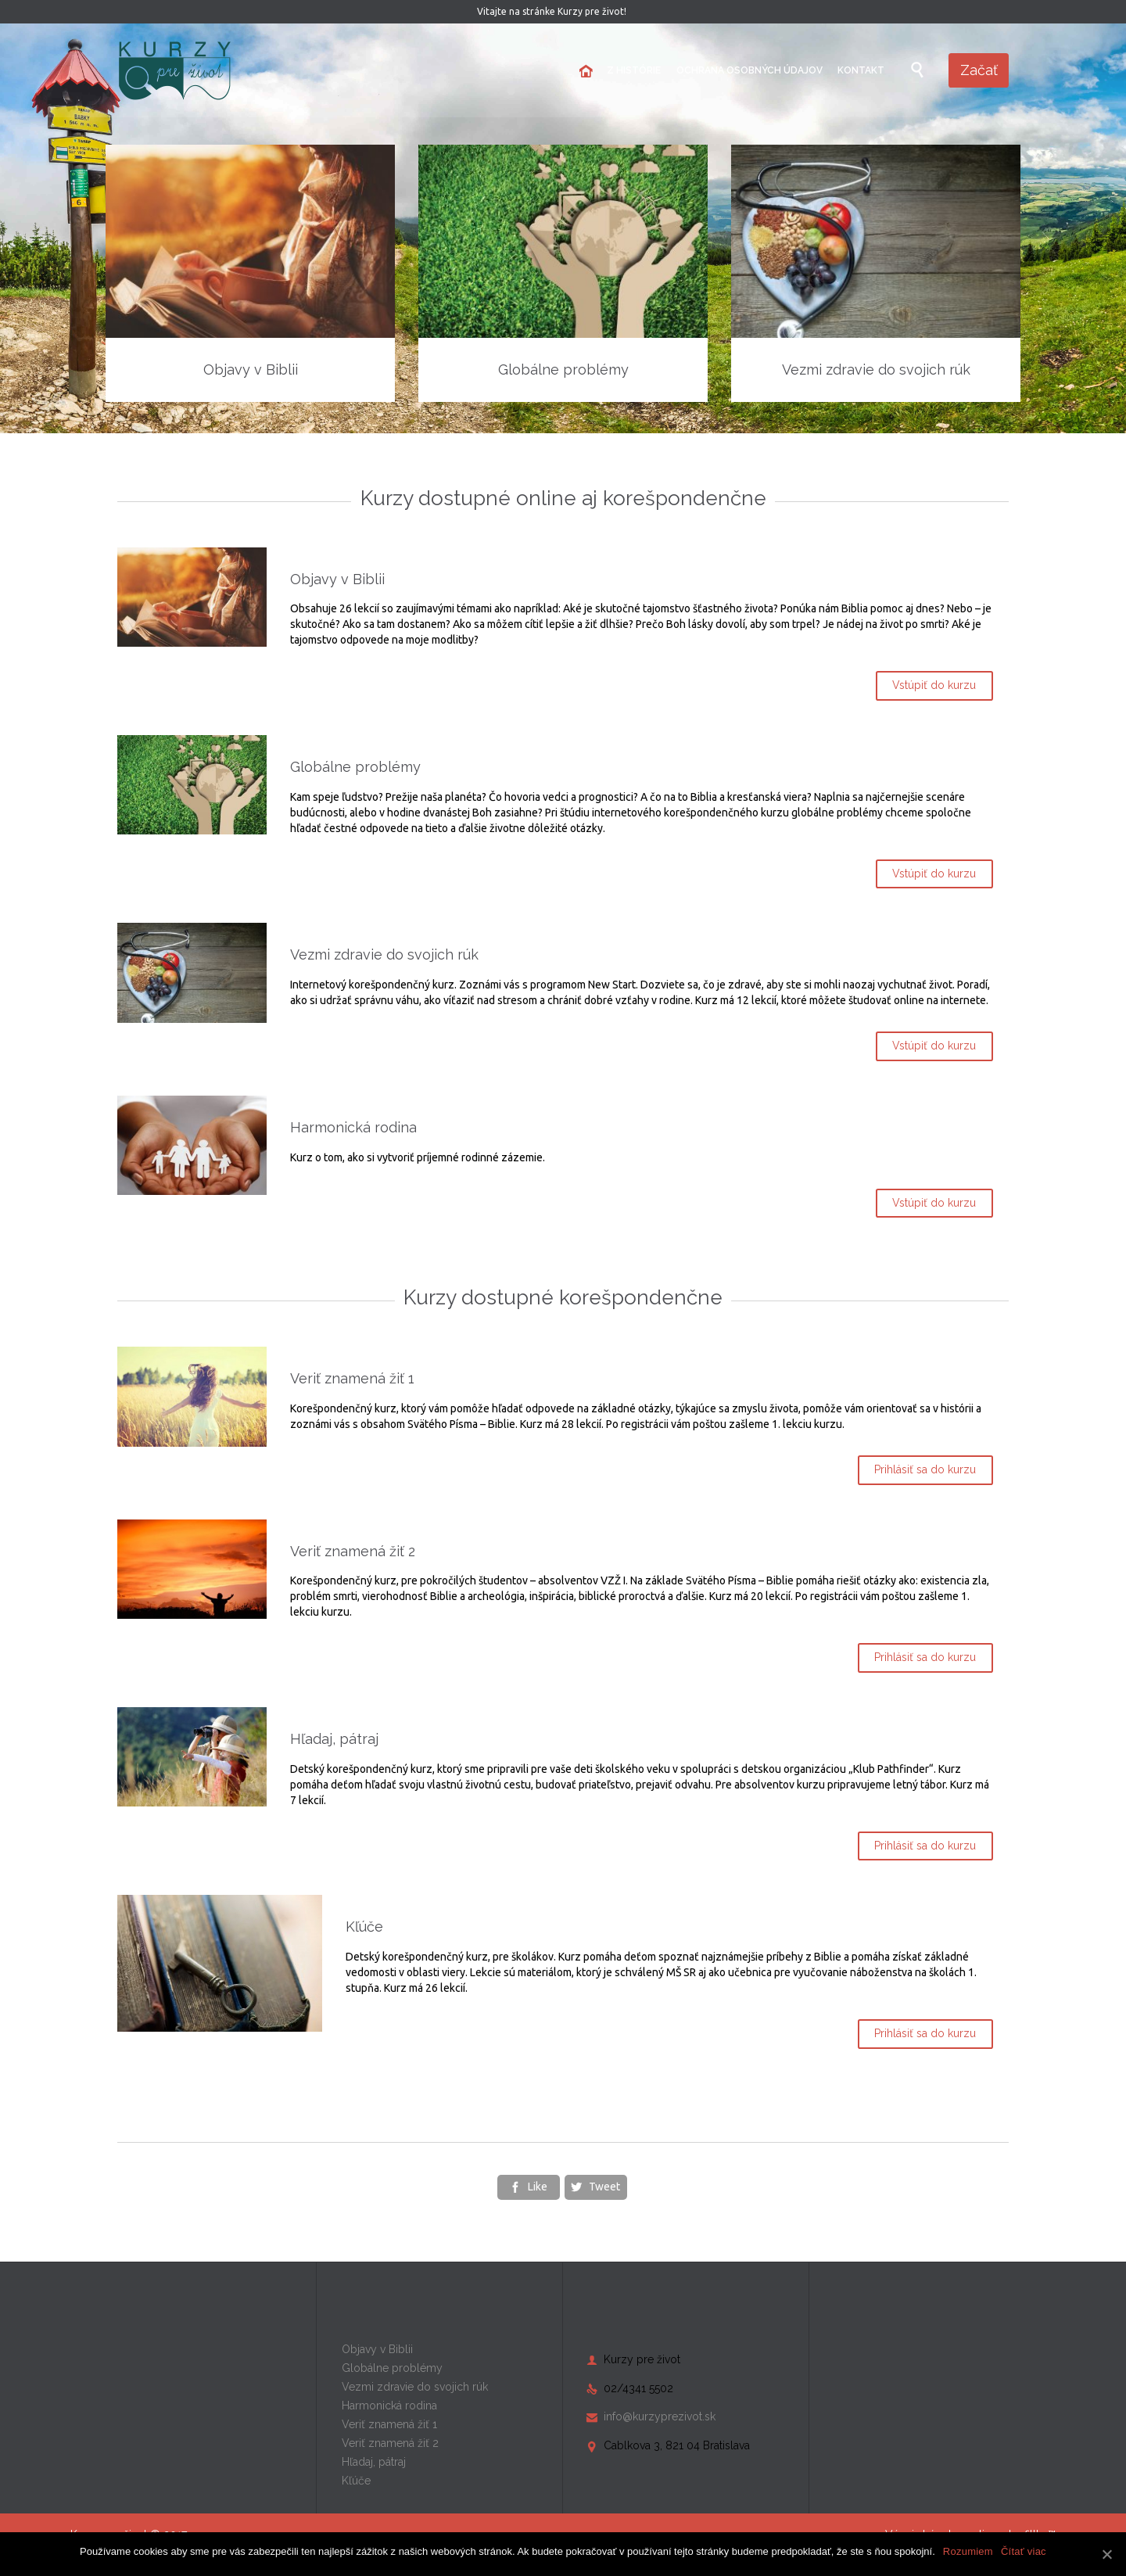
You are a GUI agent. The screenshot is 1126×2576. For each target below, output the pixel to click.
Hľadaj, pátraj (390, 1758)
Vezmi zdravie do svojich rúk (440, 954)
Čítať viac (1023, 2551)
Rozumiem (968, 2551)
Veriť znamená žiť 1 (408, 1398)
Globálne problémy (411, 767)
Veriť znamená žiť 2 (408, 1570)
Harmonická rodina (409, 1143)
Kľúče (364, 1946)
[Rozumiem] (1106, 2554)
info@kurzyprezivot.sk (650, 2436)
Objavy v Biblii (393, 579)
